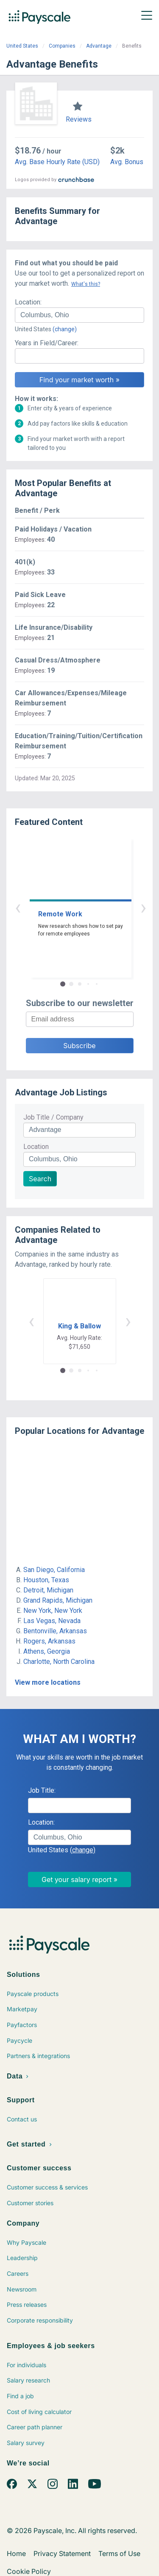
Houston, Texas (46, 1580)
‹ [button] (70, 907)
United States (22, 46)
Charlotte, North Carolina (59, 1662)
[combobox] (79, 315)
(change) (65, 329)
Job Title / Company (53, 1117)
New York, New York (52, 1610)
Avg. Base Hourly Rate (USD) (57, 162)
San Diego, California (54, 1570)
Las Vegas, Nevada (52, 1621)
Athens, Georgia (46, 1651)
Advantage (99, 46)
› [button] (89, 907)
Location (36, 1147)
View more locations (48, 1682)
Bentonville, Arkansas (55, 1631)
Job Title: (42, 1790)
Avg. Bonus (126, 162)
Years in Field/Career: (46, 343)
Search (40, 1178)
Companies (62, 46)
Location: (28, 302)
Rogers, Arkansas (49, 1641)
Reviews (79, 119)
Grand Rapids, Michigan (57, 1600)
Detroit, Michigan (48, 1590)
